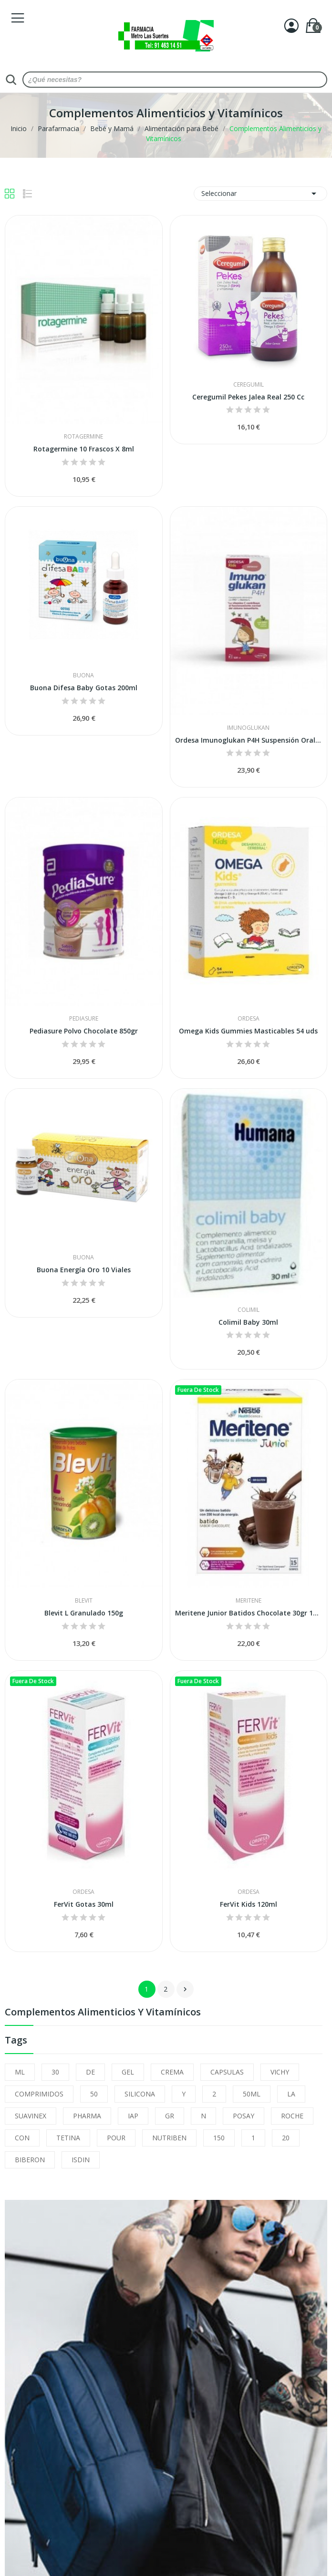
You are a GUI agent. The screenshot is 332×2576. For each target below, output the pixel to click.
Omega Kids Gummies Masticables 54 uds (248, 1030)
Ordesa (248, 1019)
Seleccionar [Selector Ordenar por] (260, 193)
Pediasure (83, 1019)
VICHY (279, 2071)
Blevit (84, 1601)
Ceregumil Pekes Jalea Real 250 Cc (248, 396)
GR (169, 2115)
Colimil (248, 1310)
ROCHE (292, 2115)
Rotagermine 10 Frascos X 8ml (83, 448)
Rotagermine (83, 437)
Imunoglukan (248, 728)
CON (22, 2137)
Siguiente (185, 1989)
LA (291, 2093)
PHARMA (87, 2115)
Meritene (248, 1601)
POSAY (243, 2115)
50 (94, 2093)
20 (286, 2137)
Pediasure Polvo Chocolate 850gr (84, 1030)
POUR (116, 2137)
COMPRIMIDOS (39, 2093)
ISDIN (81, 2159)
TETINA (68, 2137)
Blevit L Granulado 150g (83, 1612)
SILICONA (139, 2093)
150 (219, 2137)
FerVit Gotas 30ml (84, 1904)
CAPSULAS (227, 2071)
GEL (128, 2071)
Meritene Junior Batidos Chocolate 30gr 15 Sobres (248, 1612)
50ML (251, 2093)
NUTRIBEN (169, 2137)
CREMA (172, 2071)
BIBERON (30, 2159)
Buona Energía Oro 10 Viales (84, 1269)
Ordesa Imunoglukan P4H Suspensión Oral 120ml (248, 740)
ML (20, 2071)
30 (55, 2071)
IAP (133, 2115)
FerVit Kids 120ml (248, 1904)
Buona (83, 675)
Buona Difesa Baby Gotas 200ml (83, 687)
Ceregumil (248, 385)
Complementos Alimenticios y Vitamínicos (103, 2012)
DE (90, 2071)
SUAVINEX (30, 2115)
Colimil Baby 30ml (248, 1322)
